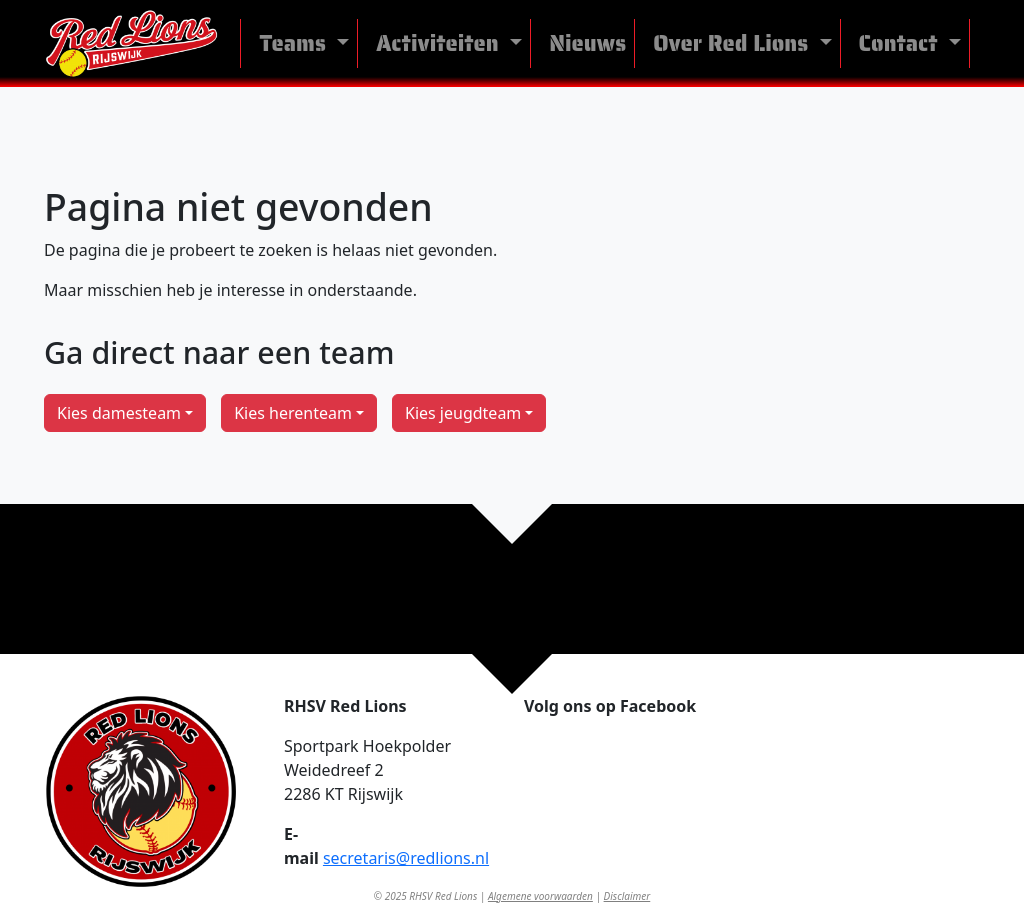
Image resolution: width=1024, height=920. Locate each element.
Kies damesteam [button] (119, 413)
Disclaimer (627, 896)
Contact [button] (901, 43)
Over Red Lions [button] (733, 43)
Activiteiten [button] (440, 43)
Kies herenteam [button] (293, 413)
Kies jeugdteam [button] (463, 413)
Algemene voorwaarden (540, 896)
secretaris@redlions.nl (406, 858)
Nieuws (587, 43)
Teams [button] (295, 43)
